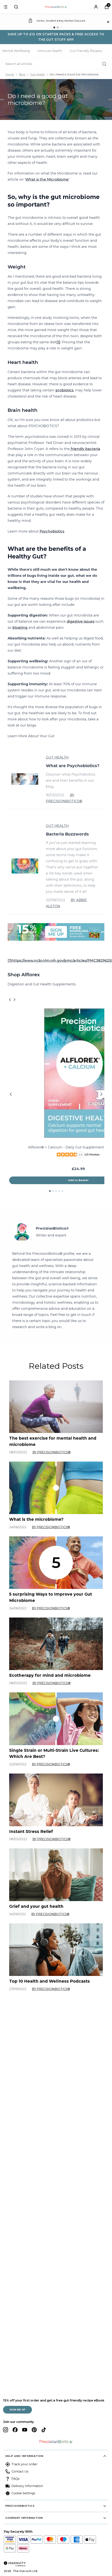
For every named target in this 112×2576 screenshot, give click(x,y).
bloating (20, 627)
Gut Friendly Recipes (86, 51)
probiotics (64, 390)
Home (9, 74)
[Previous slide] (11, 1094)
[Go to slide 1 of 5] (50, 1191)
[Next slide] (101, 1094)
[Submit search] (16, 7)
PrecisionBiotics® (52, 1228)
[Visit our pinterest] (34, 2429)
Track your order (24, 2464)
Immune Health (49, 51)
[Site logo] (56, 7)
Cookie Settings (23, 2493)
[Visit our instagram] (5, 2429)
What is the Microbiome (47, 179)
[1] (58, 342)
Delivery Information (27, 2486)
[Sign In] (96, 7)
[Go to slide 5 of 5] (62, 1191)
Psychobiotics (52, 531)
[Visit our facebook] (15, 2429)
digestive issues (80, 621)
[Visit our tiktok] (43, 2429)
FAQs (15, 2479)
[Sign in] (5, 7)
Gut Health (37, 74)
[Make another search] (56, 64)
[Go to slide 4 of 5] (59, 1191)
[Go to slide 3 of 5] (56, 1191)
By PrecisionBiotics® (51, 1452)
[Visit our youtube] (24, 2429)
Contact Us (19, 2471)
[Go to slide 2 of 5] (53, 1191)
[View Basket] (106, 7)
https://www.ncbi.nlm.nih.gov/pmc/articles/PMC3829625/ (61, 960)
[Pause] (108, 22)
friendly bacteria (85, 449)
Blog (22, 74)
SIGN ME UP (17, 2409)
